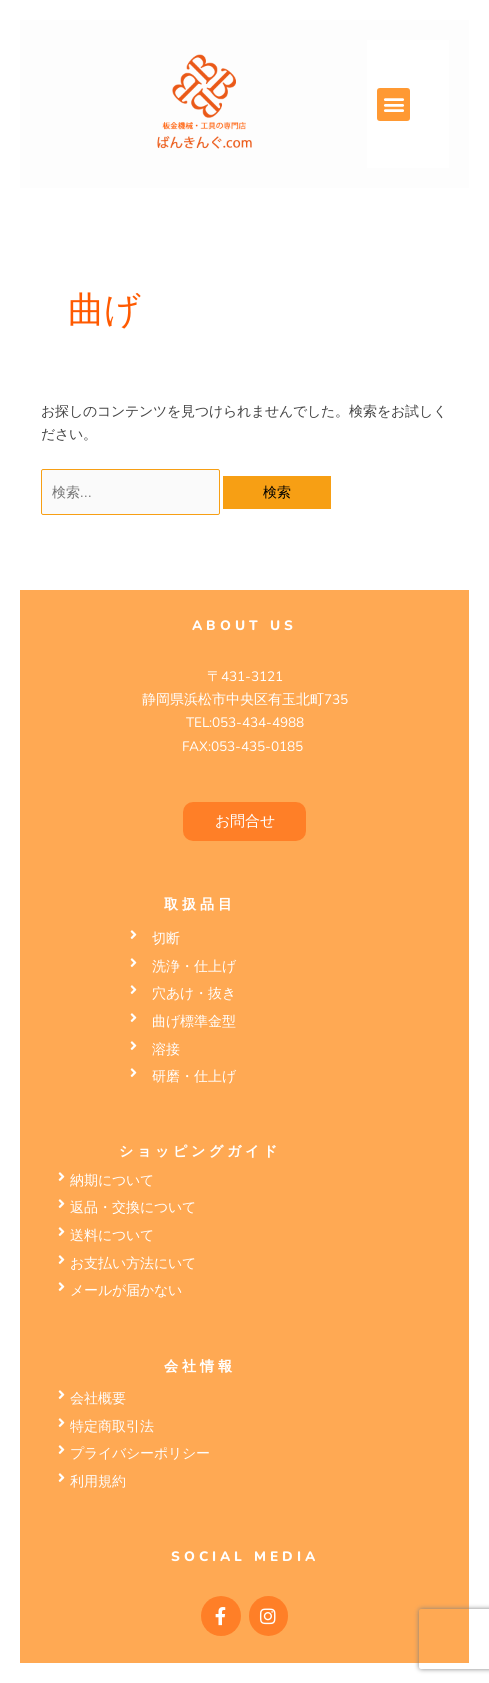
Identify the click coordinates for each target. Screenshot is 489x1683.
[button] (393, 104)
